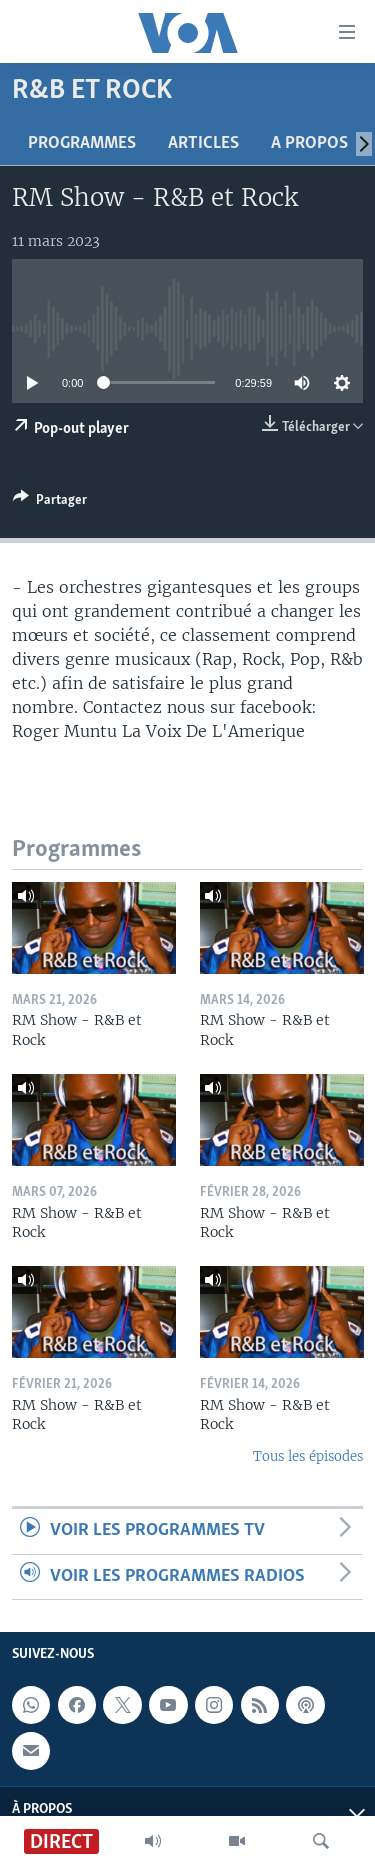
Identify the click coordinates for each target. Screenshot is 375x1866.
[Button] (50, 503)
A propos (309, 143)
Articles (203, 143)
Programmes (82, 143)
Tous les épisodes (308, 1456)
